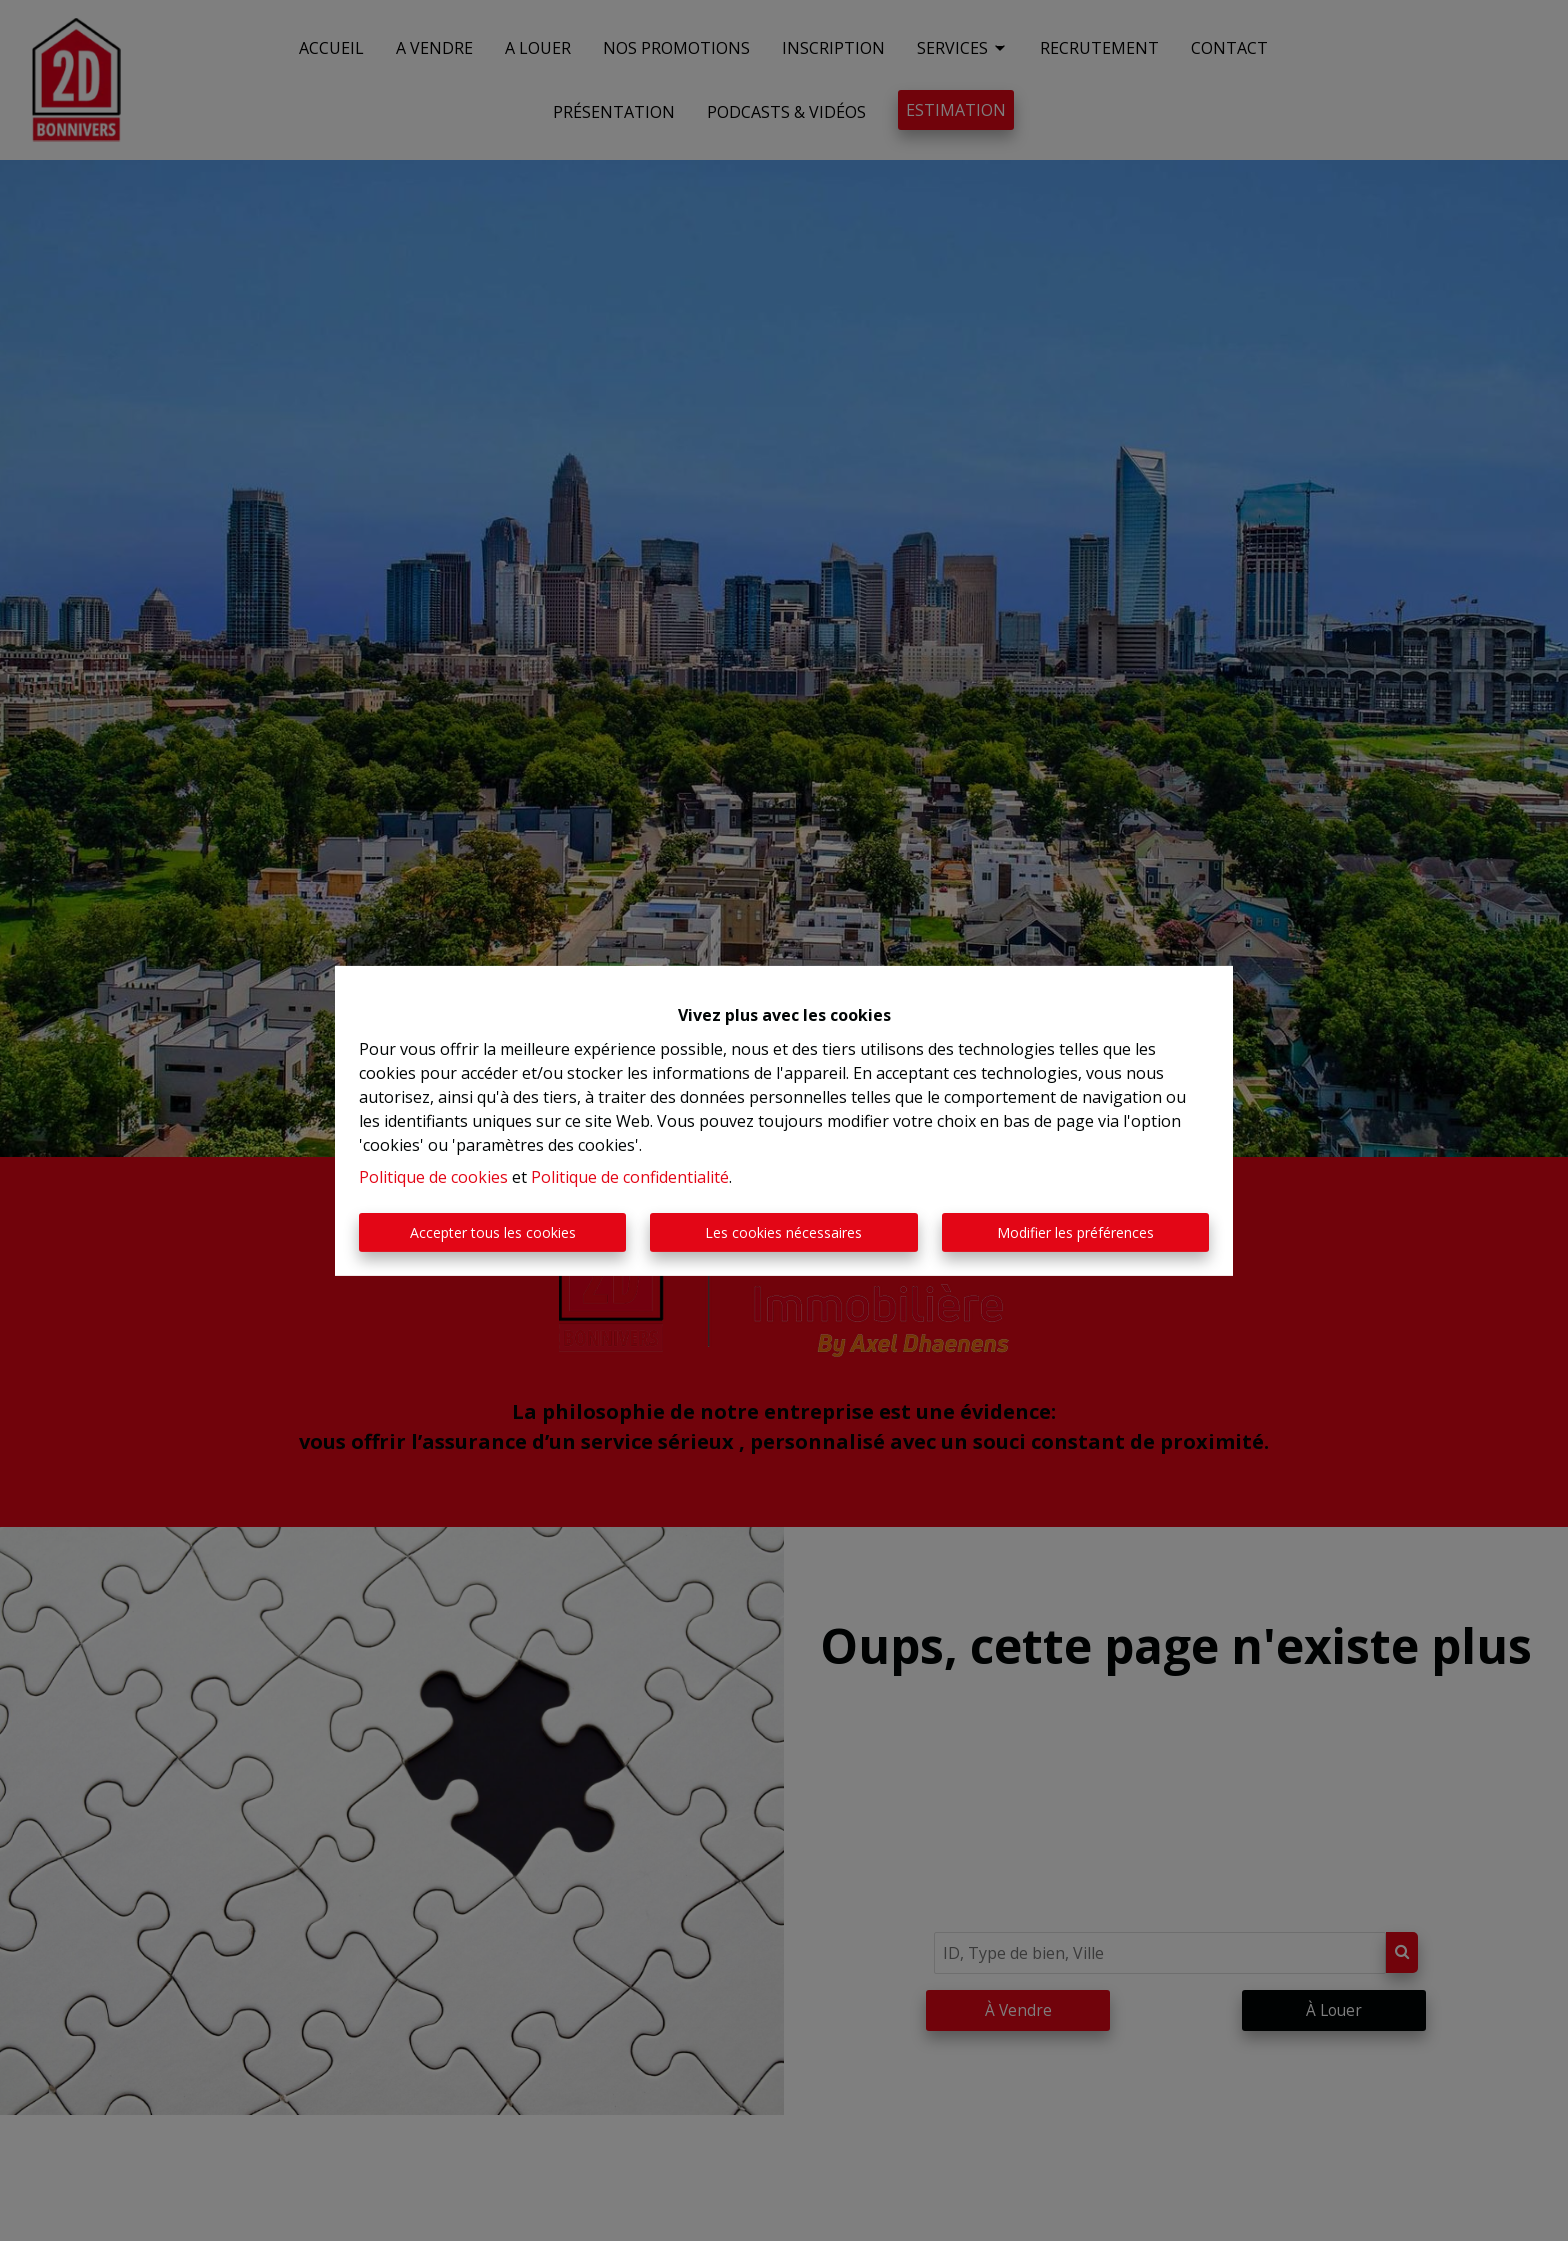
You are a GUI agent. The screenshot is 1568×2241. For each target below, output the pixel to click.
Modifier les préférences (1075, 1232)
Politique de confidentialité (630, 1177)
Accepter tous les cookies (493, 1232)
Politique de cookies (433, 1177)
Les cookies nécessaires (783, 1232)
